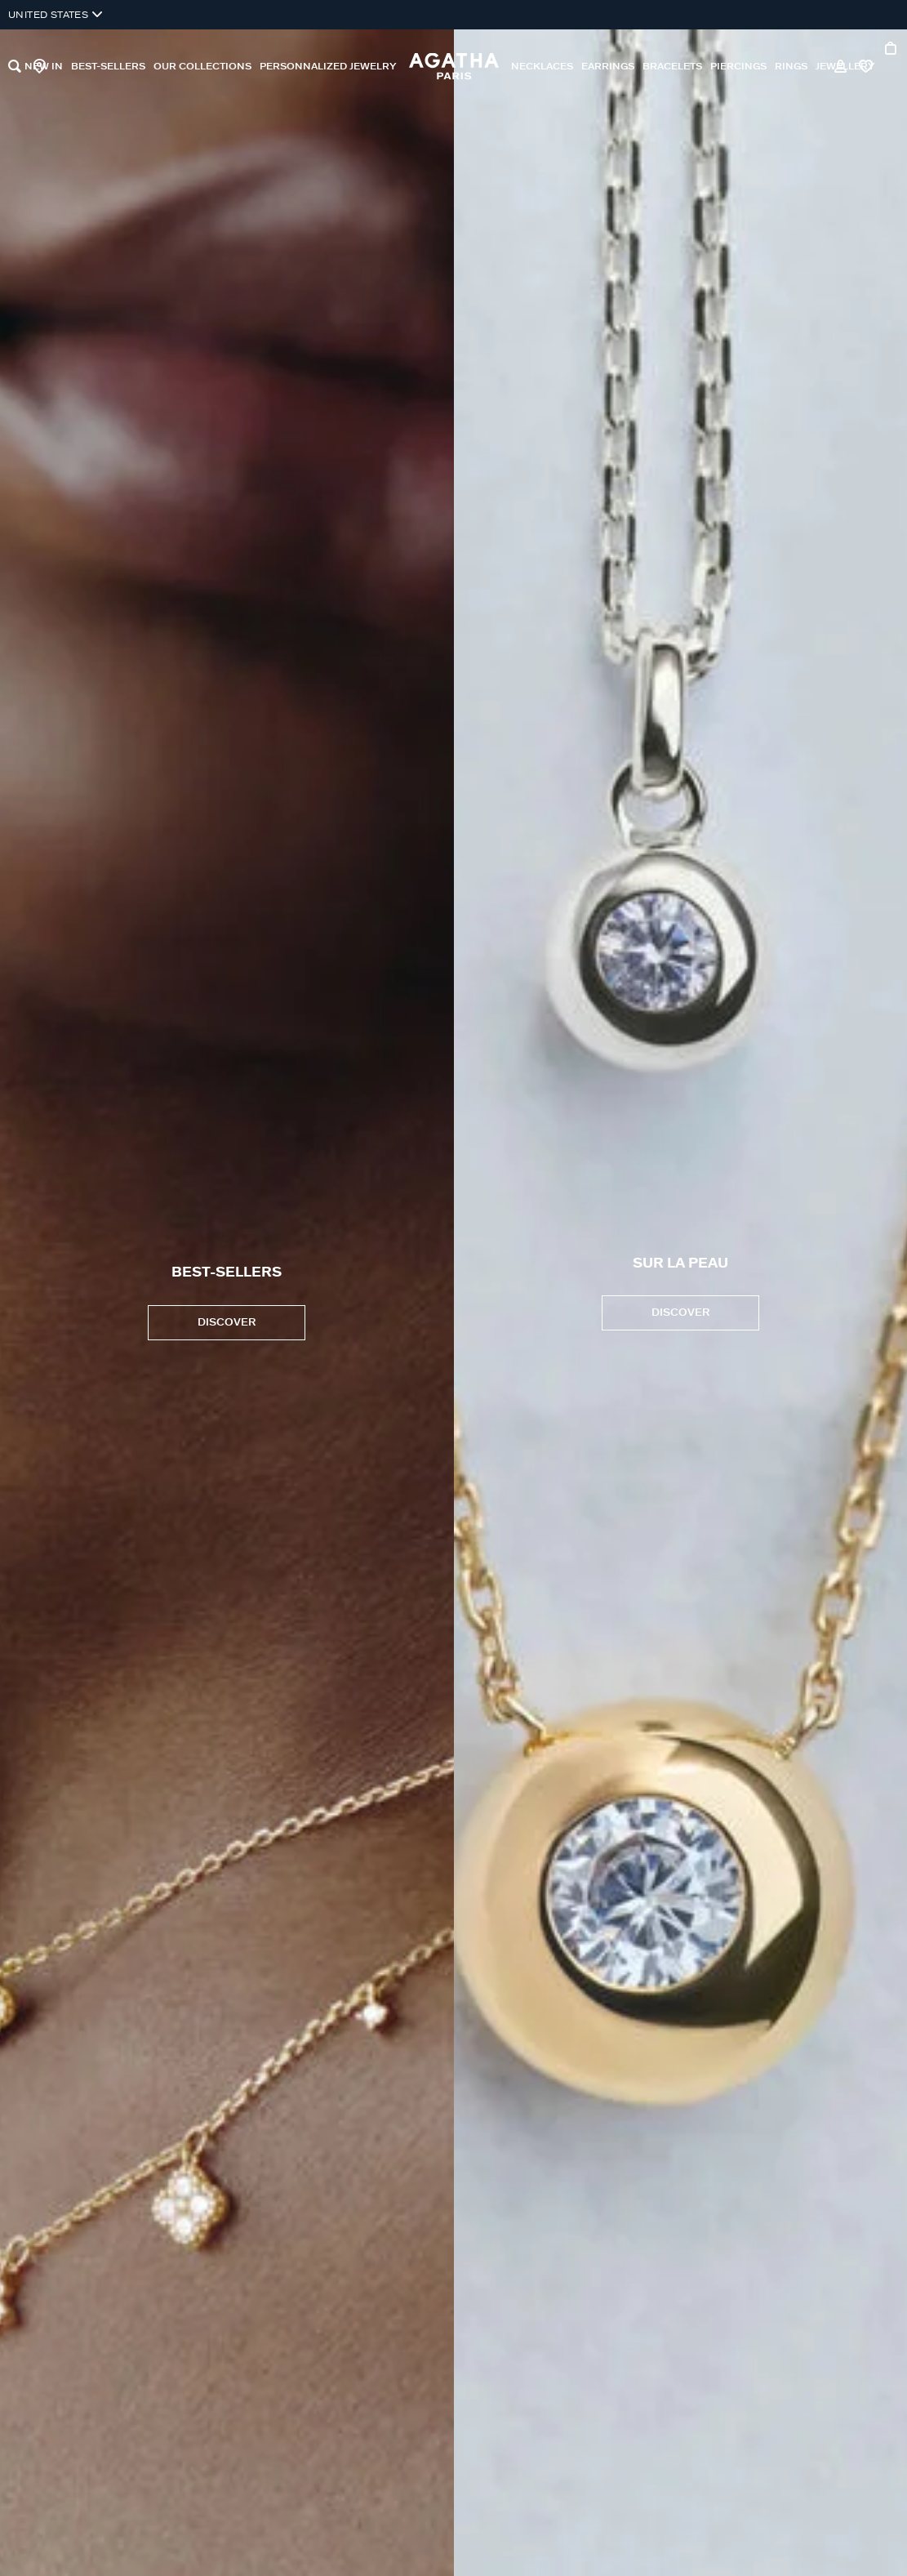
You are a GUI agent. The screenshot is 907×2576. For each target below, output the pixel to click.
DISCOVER (227, 1322)
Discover (680, 1313)
